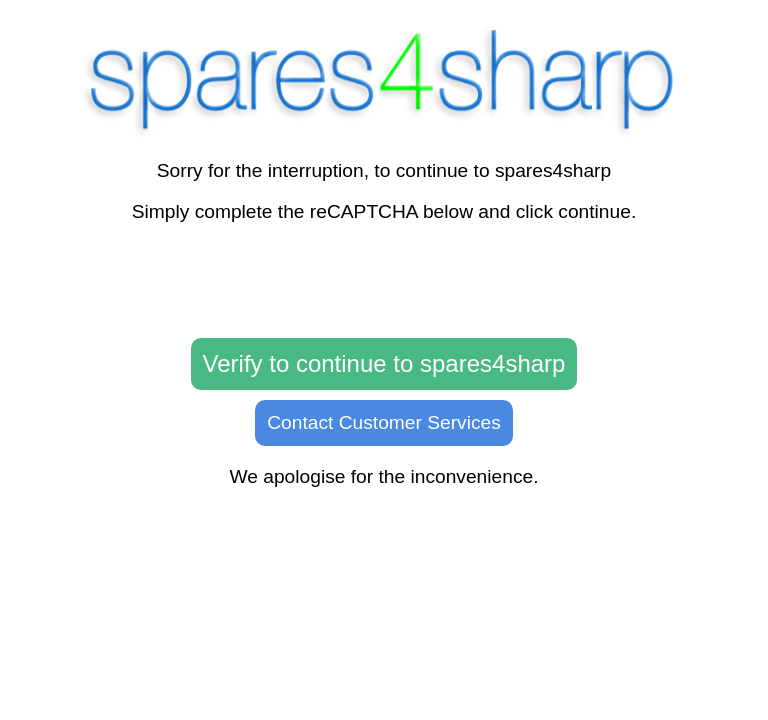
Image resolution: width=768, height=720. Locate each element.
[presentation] (384, 281)
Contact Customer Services (384, 422)
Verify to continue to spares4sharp (384, 363)
